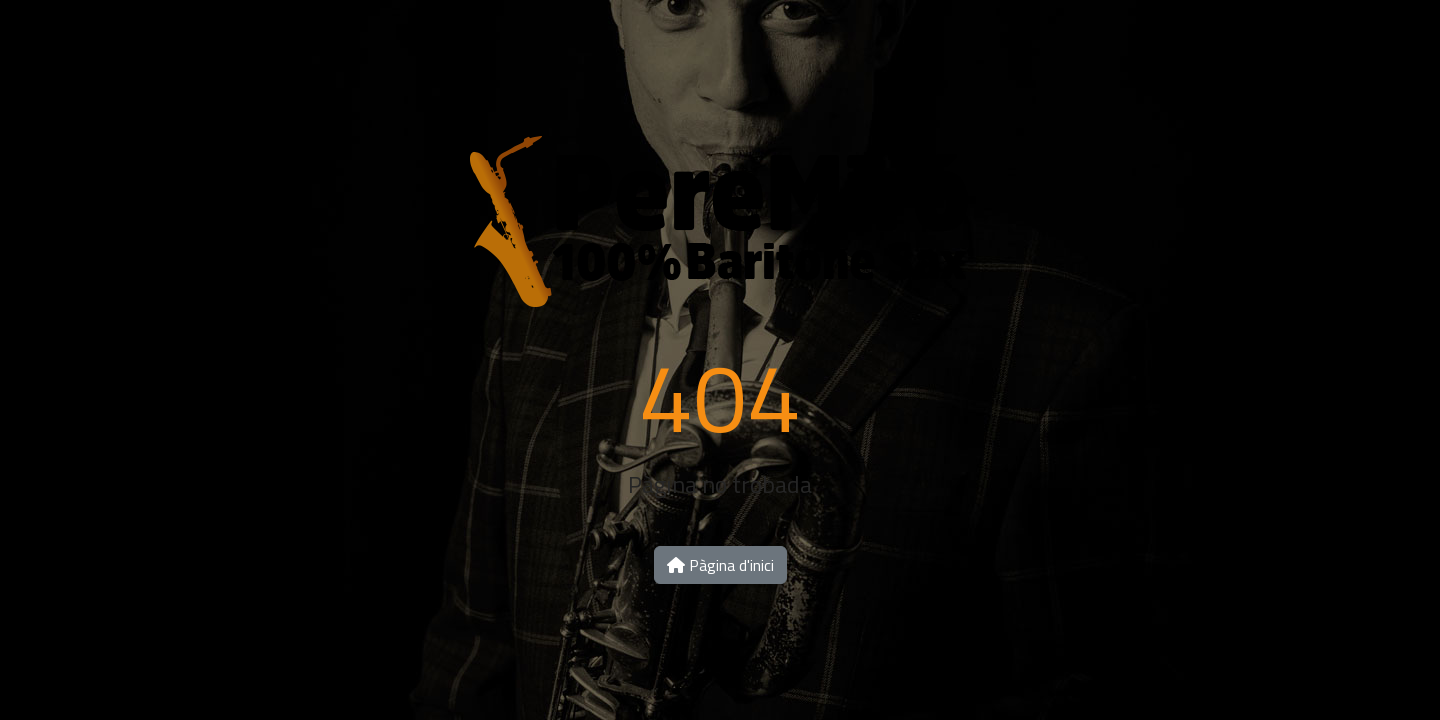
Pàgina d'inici (720, 565)
